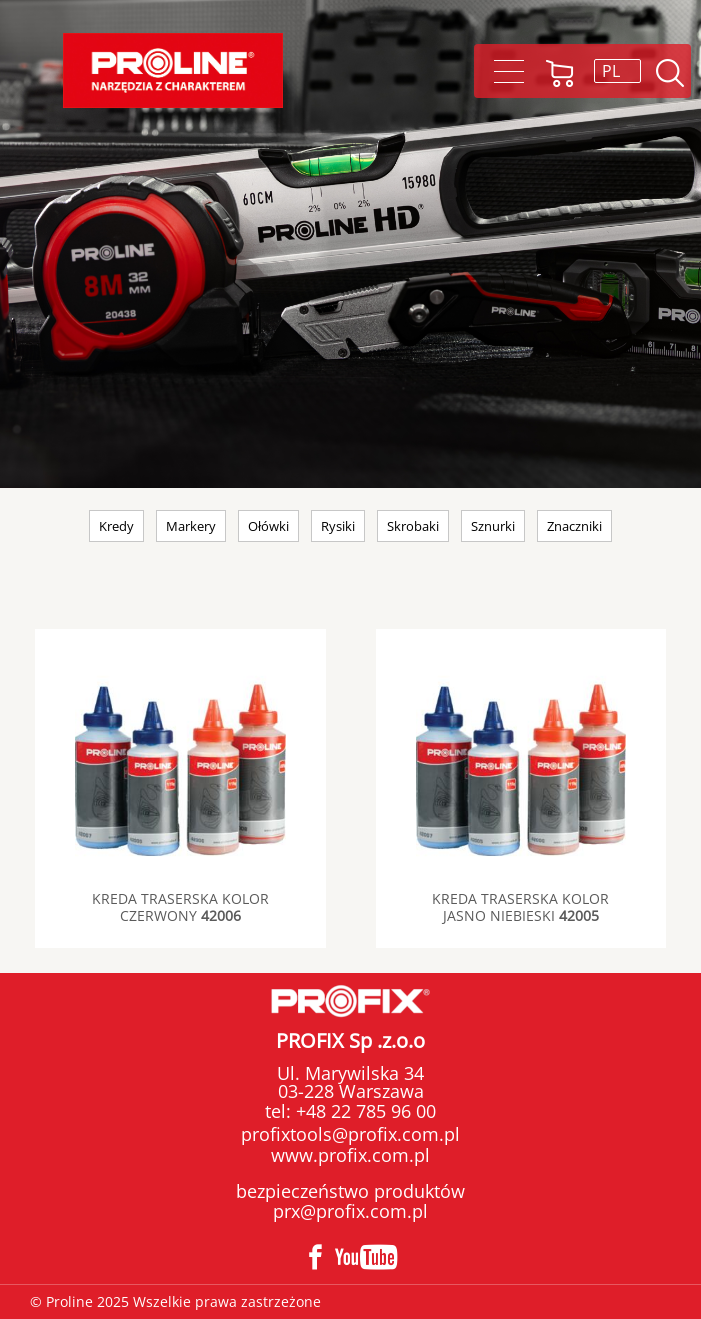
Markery (191, 526)
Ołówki (268, 526)
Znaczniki (574, 526)
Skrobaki (413, 526)
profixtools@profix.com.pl (350, 1134)
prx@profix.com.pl (350, 1211)
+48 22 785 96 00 (363, 1111)
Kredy (116, 526)
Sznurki (493, 526)
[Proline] (173, 70)
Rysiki (338, 526)
